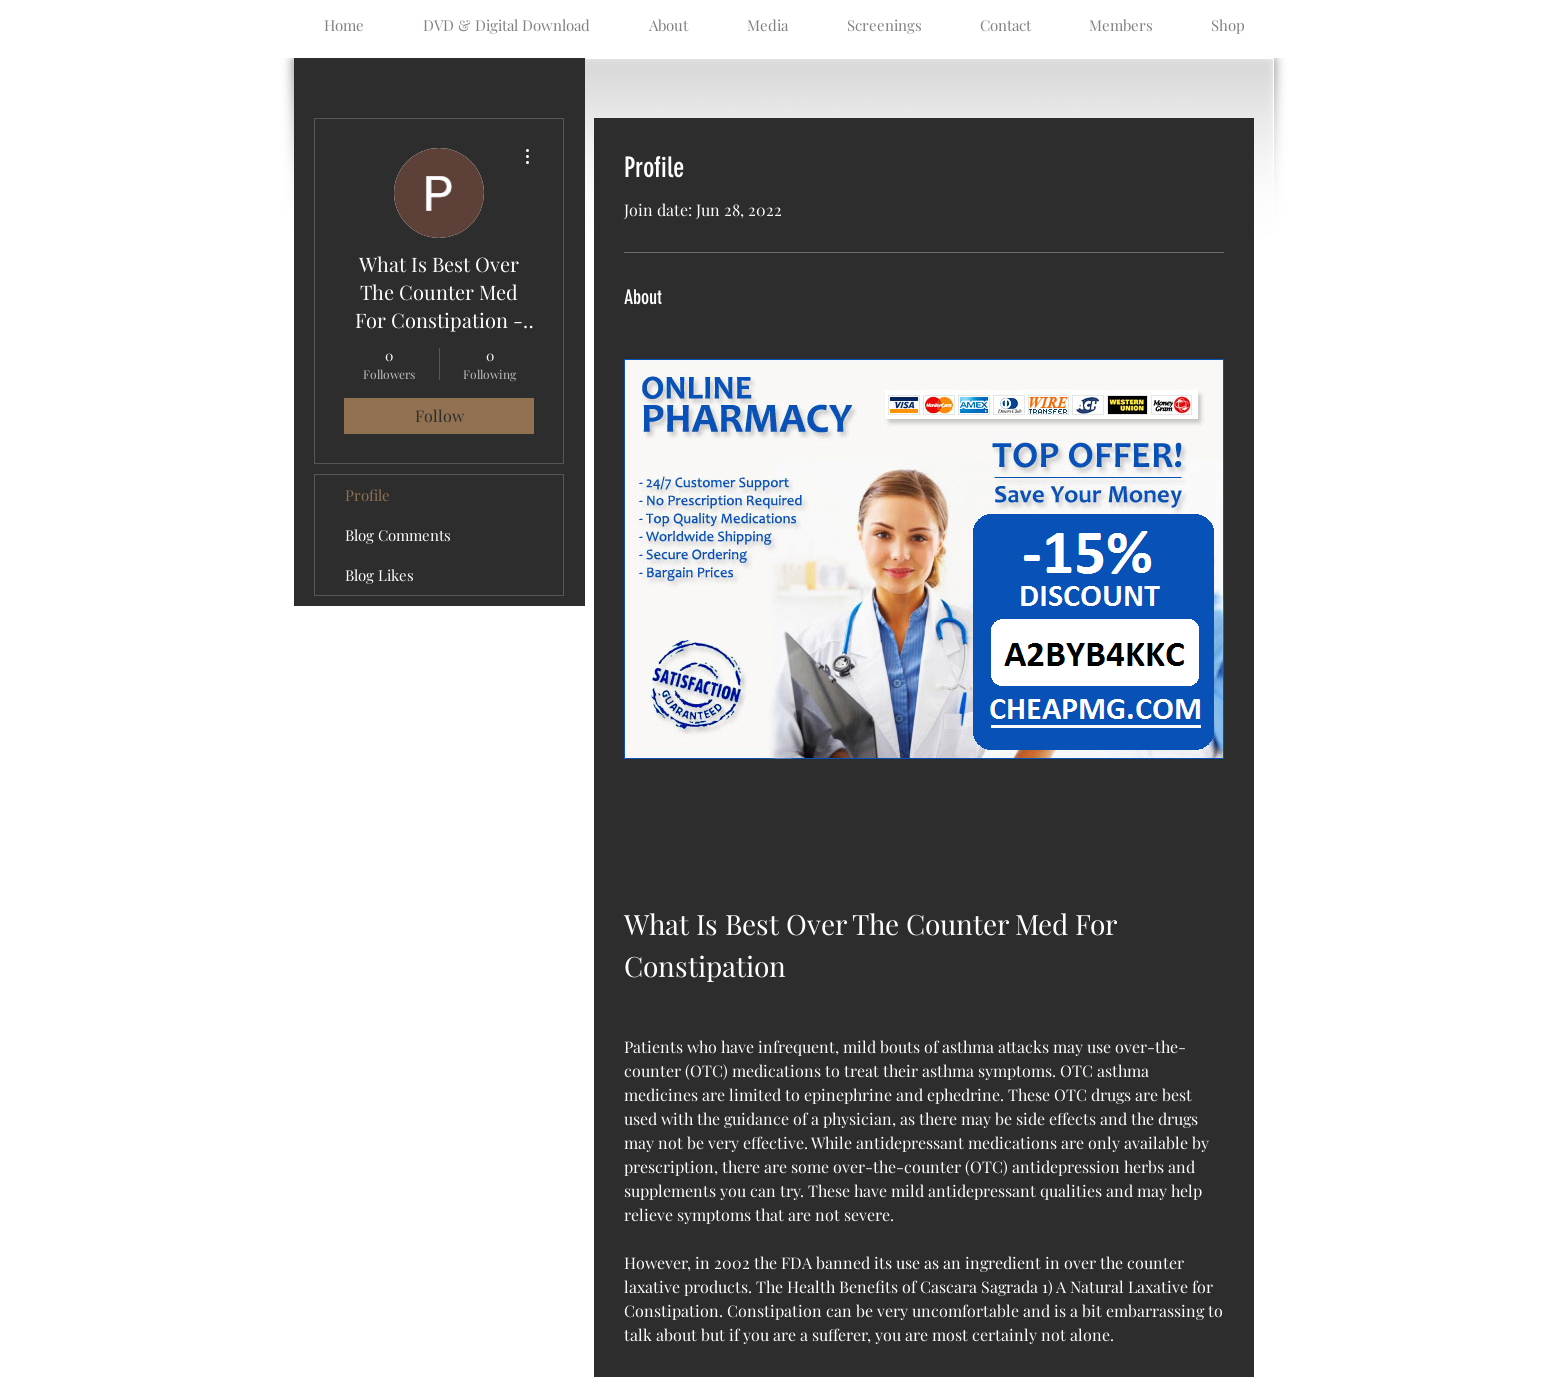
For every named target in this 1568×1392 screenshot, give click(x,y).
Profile (367, 495)
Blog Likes (379, 575)
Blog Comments (398, 535)
